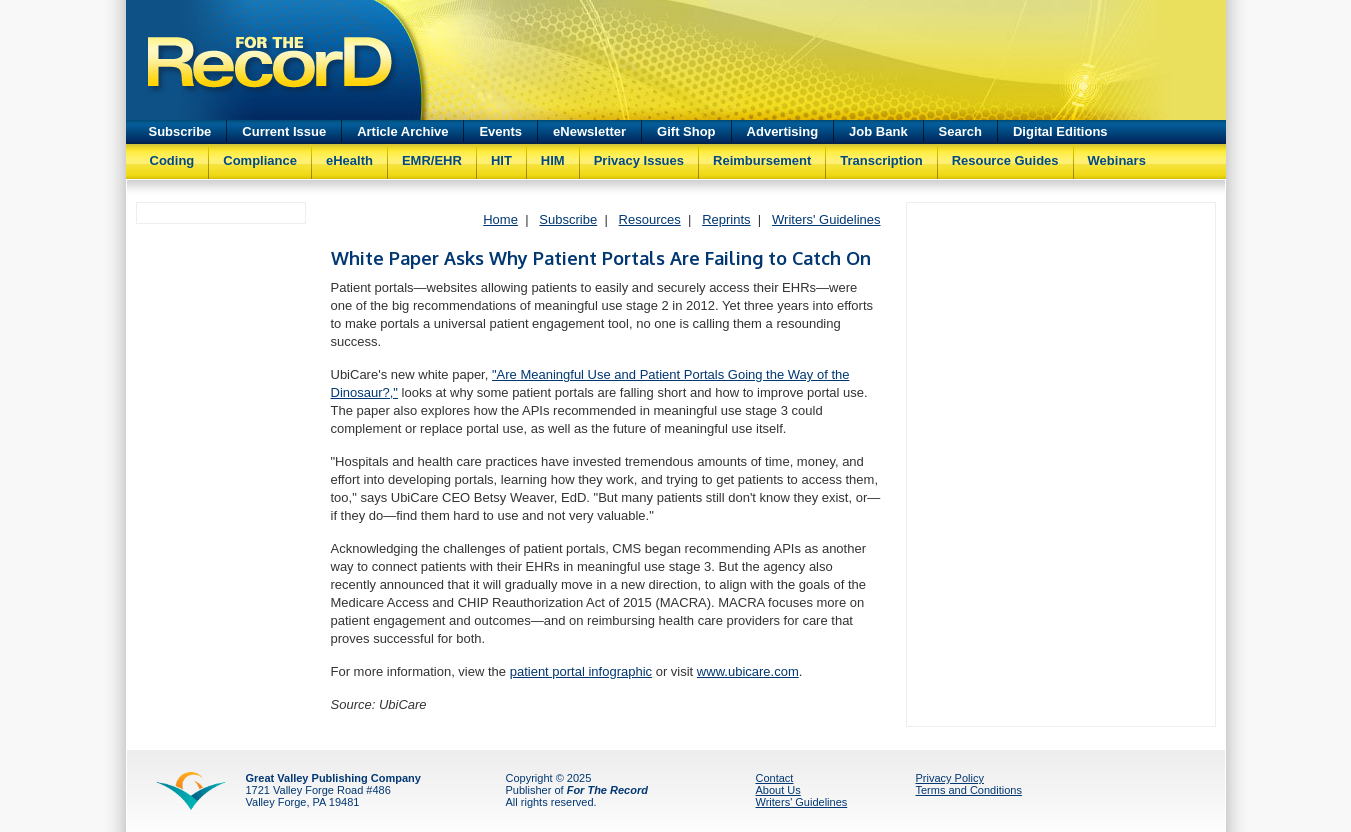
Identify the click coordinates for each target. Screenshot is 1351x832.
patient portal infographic (581, 671)
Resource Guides (1005, 160)
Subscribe (180, 131)
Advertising (783, 131)
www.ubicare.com (748, 671)
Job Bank (878, 131)
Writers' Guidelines (826, 219)
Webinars (1117, 160)
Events (500, 131)
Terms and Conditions (969, 790)
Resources (650, 219)
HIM (553, 160)
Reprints (726, 219)
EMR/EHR (432, 160)
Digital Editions (1060, 131)
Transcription (881, 160)
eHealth (349, 160)
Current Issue (284, 131)
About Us (778, 790)
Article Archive (402, 131)
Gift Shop (686, 131)
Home (500, 219)
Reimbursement (762, 160)
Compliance (260, 160)
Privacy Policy (950, 778)
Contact (775, 778)
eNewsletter (589, 131)
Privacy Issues (639, 160)
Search (960, 131)
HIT (501, 160)
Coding (172, 160)
